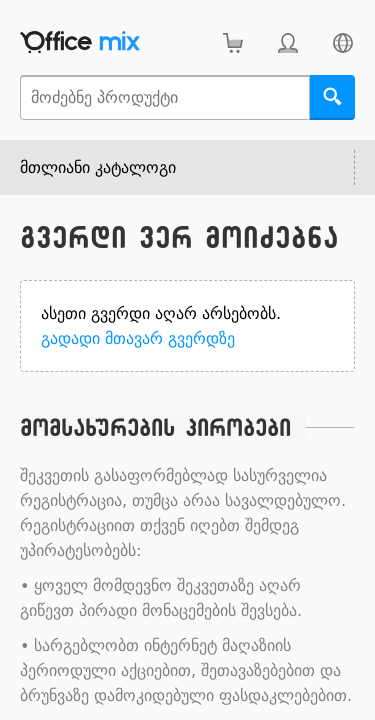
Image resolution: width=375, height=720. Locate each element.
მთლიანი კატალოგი (98, 167)
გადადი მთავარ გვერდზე (138, 338)
